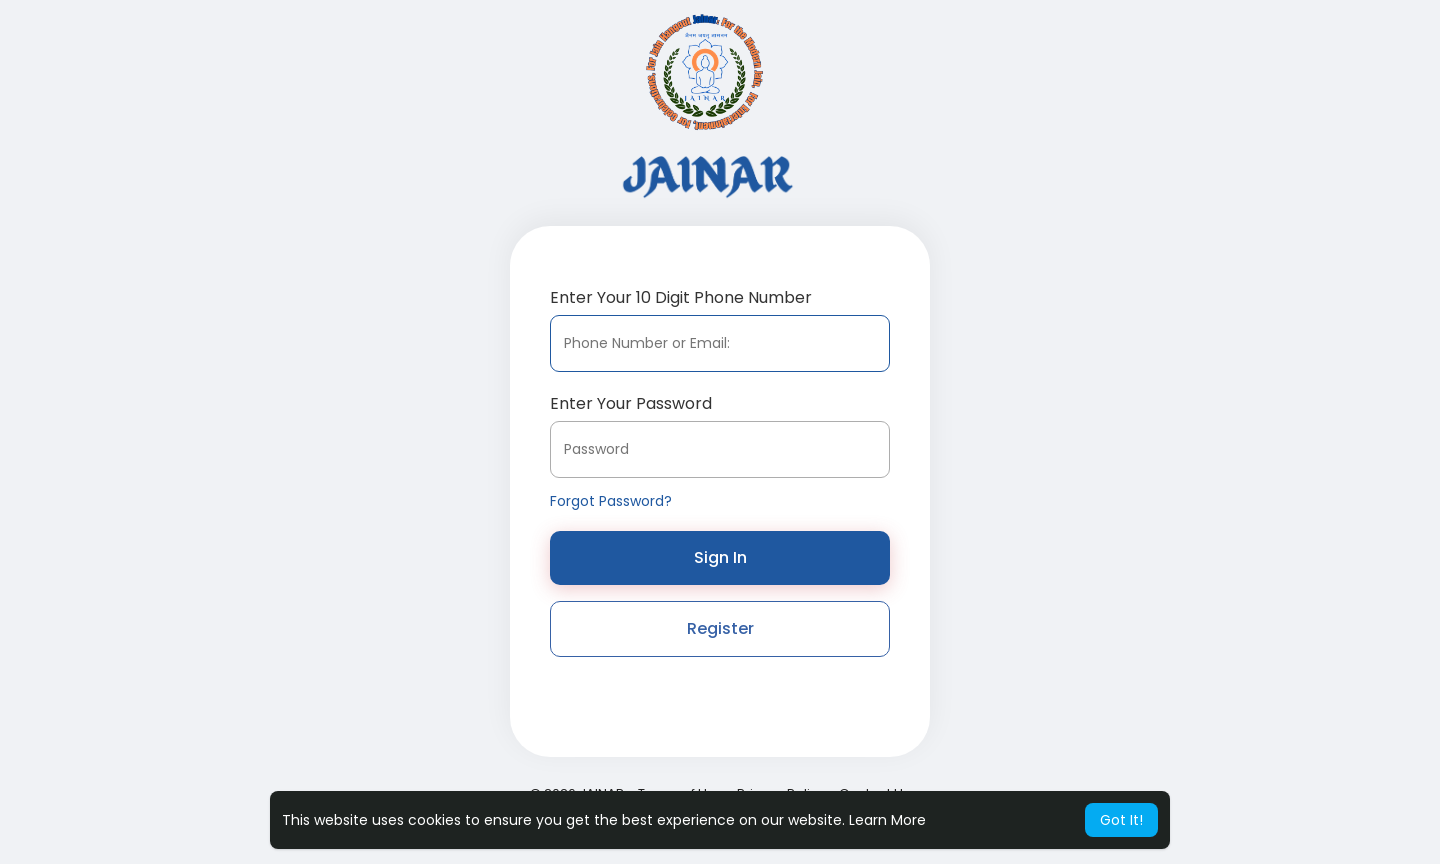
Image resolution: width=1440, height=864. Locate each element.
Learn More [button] (887, 820)
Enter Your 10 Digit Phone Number (681, 297)
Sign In (720, 557)
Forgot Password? (611, 501)
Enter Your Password (631, 403)
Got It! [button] (1121, 820)
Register (720, 628)
